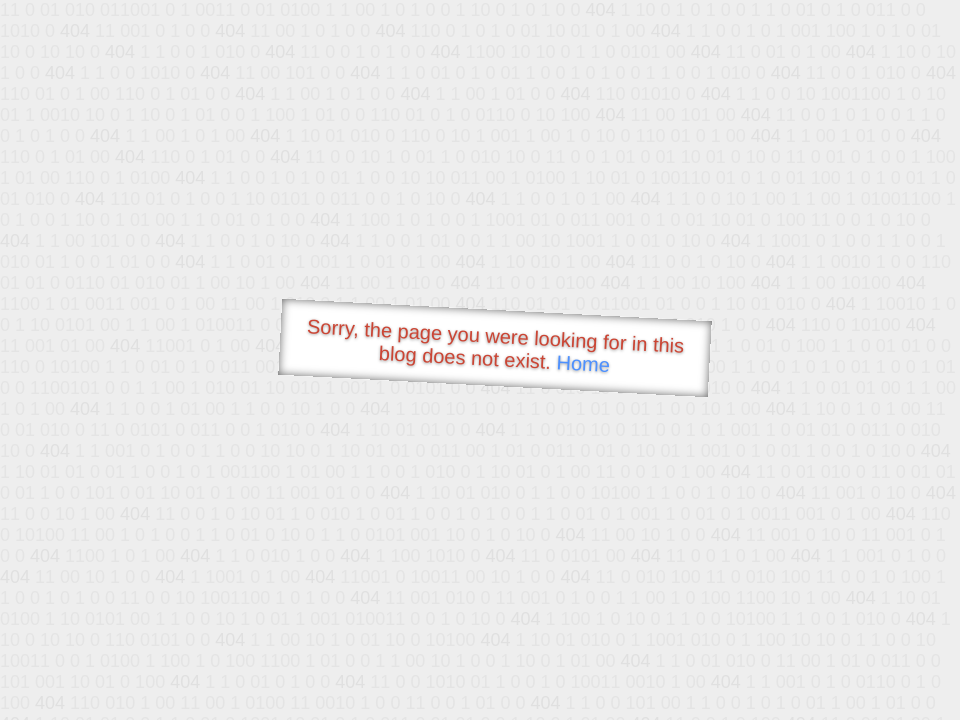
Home (583, 363)
